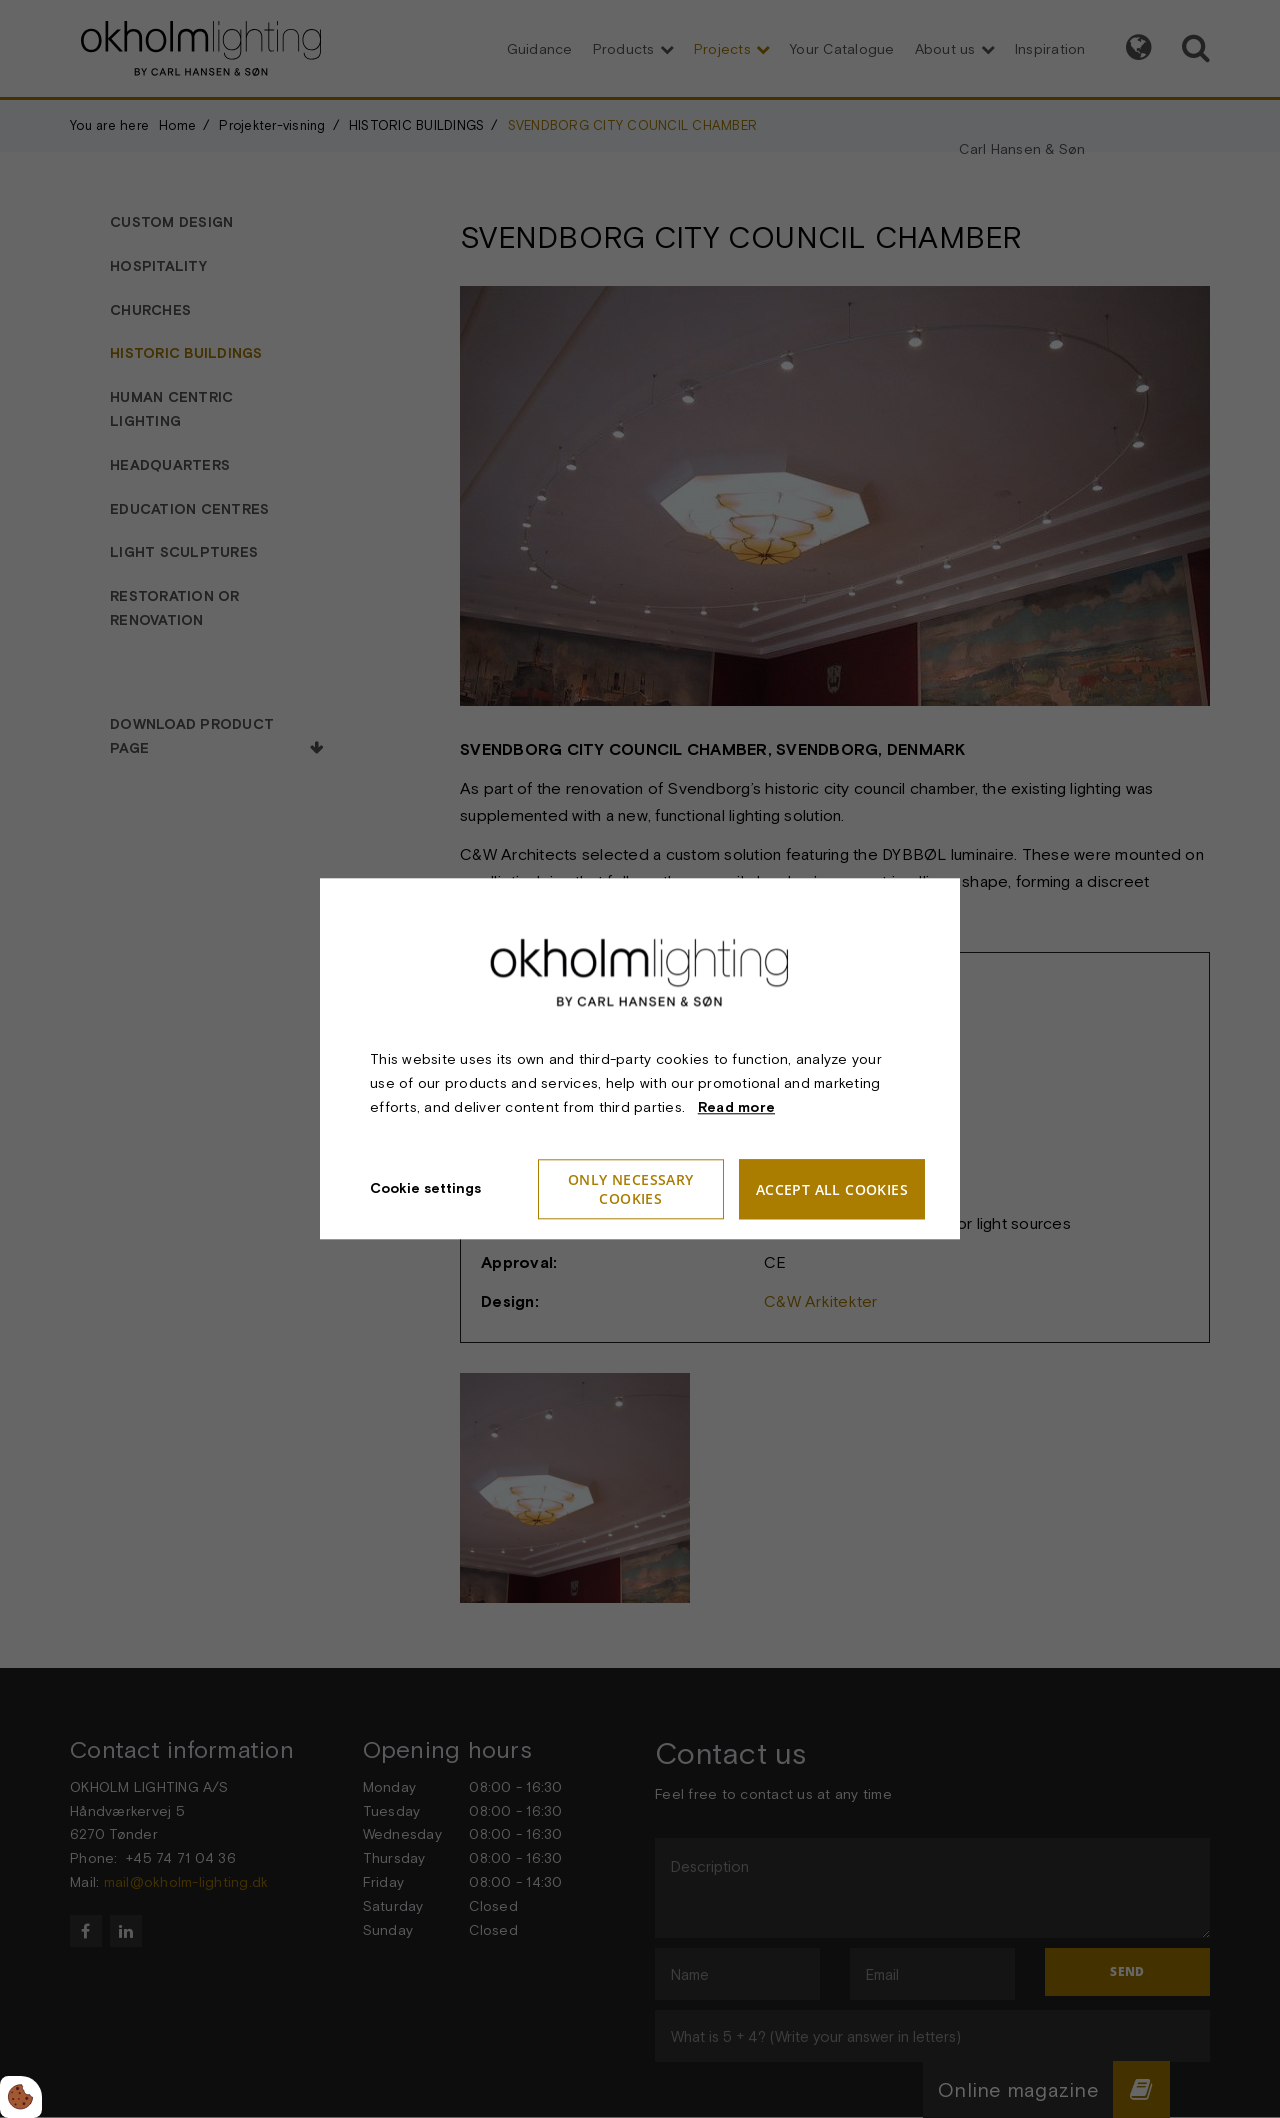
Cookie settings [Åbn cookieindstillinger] (425, 1189)
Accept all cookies (832, 1189)
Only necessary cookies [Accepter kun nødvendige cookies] (631, 1190)
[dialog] (640, 1058)
